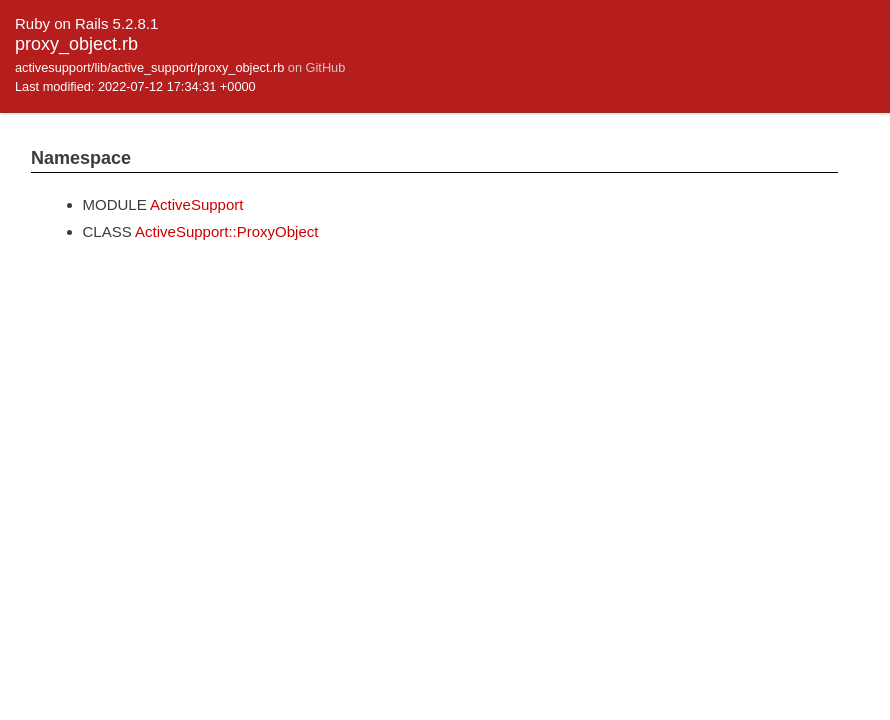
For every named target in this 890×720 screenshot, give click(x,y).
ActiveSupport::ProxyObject (226, 231)
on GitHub (316, 67)
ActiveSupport (196, 204)
